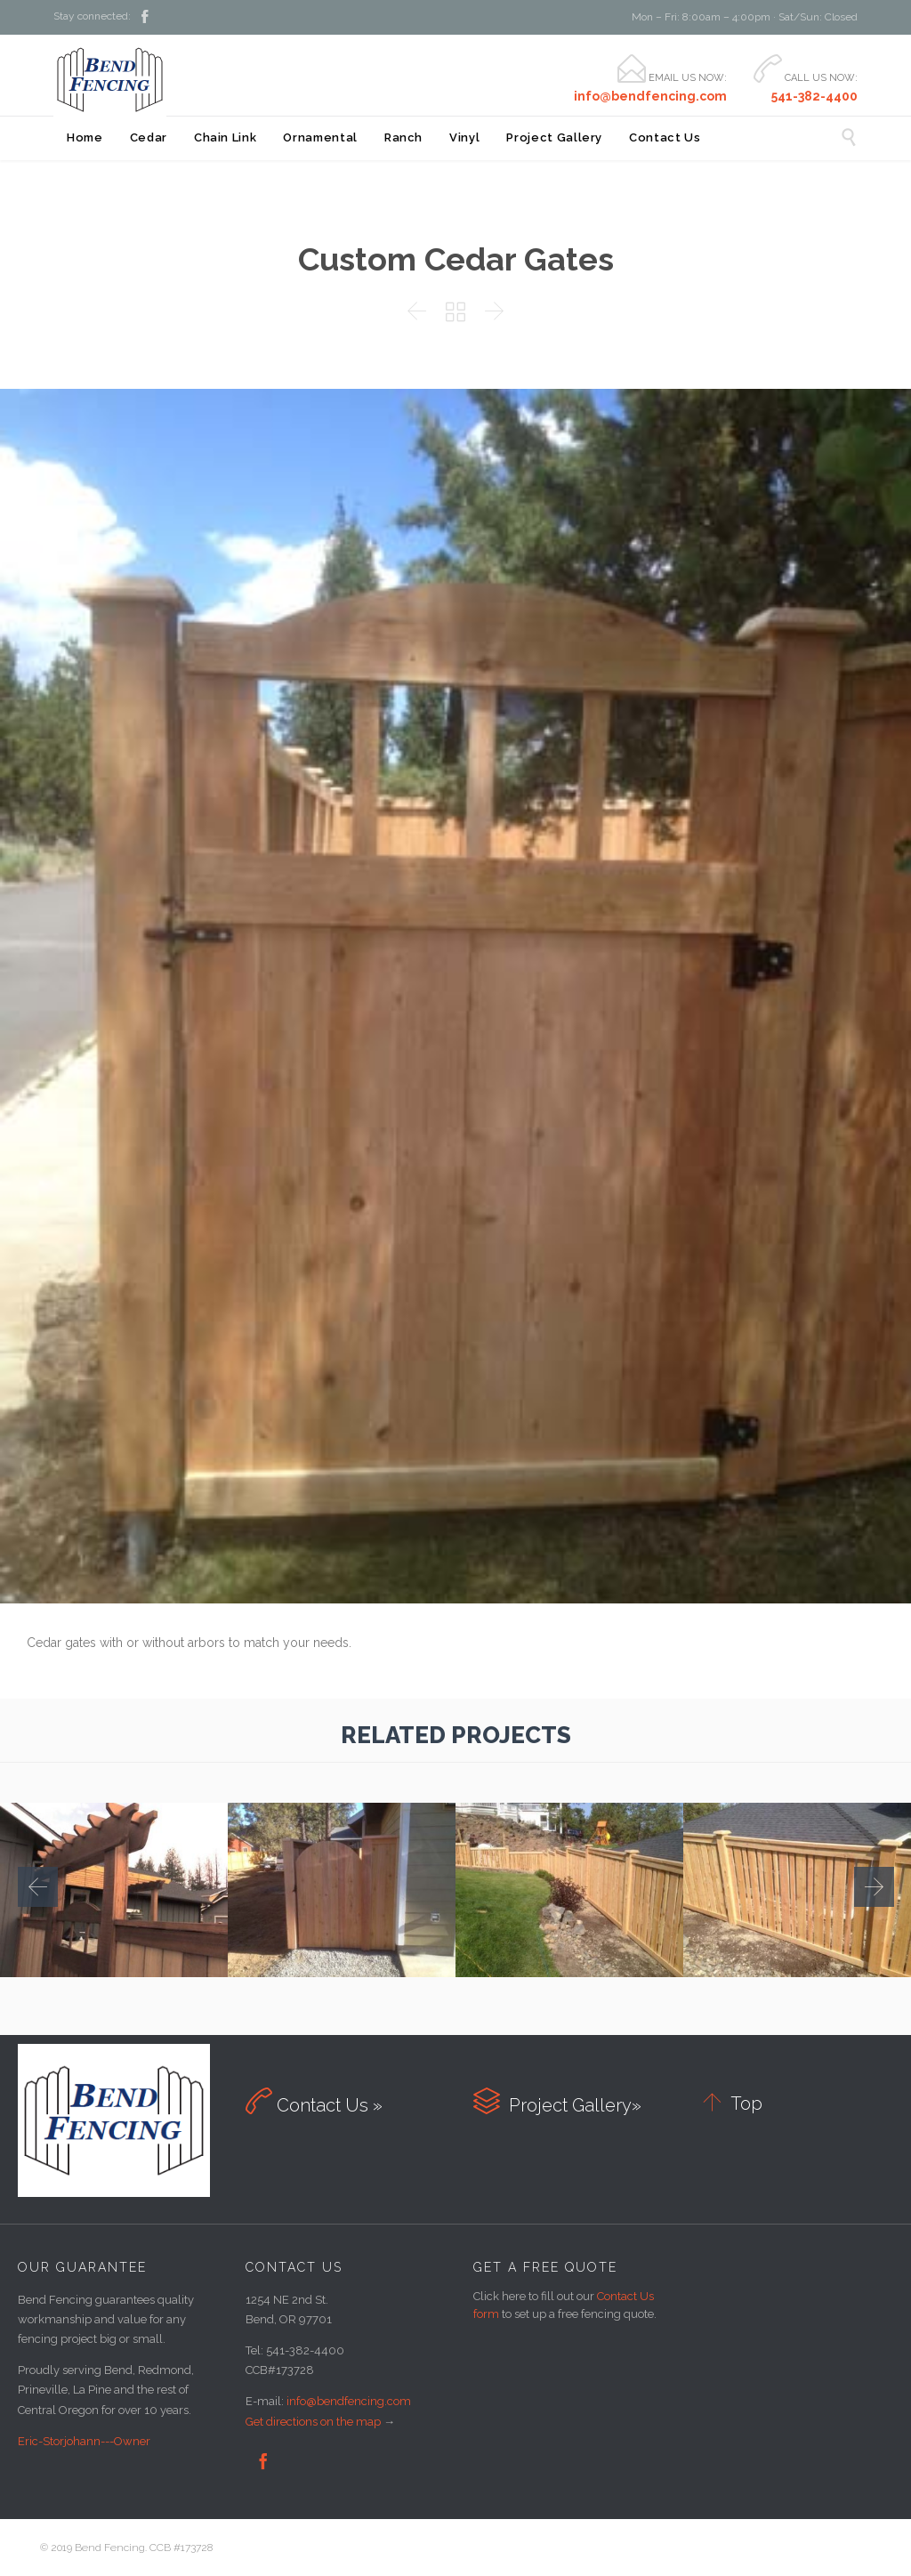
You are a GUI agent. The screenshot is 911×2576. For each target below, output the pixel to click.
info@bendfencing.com (348, 2401)
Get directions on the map (313, 2421)
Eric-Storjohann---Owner (84, 2441)
